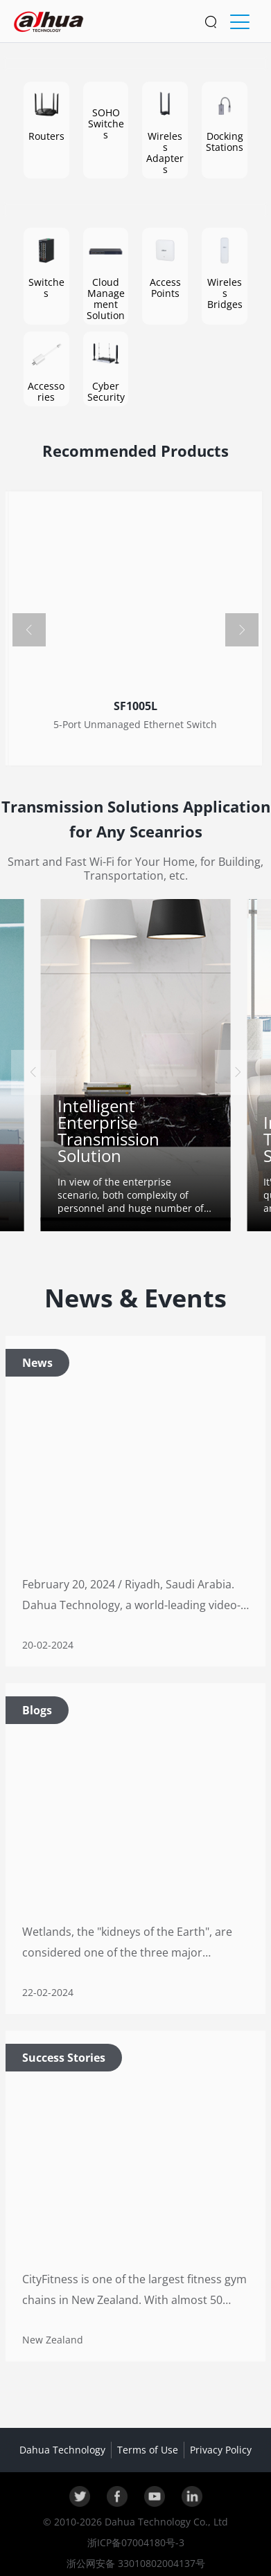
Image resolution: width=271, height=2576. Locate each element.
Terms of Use (147, 2449)
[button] (29, 629)
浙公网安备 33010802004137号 (136, 2563)
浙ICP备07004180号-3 (135, 2542)
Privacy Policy (221, 2449)
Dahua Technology (62, 2449)
